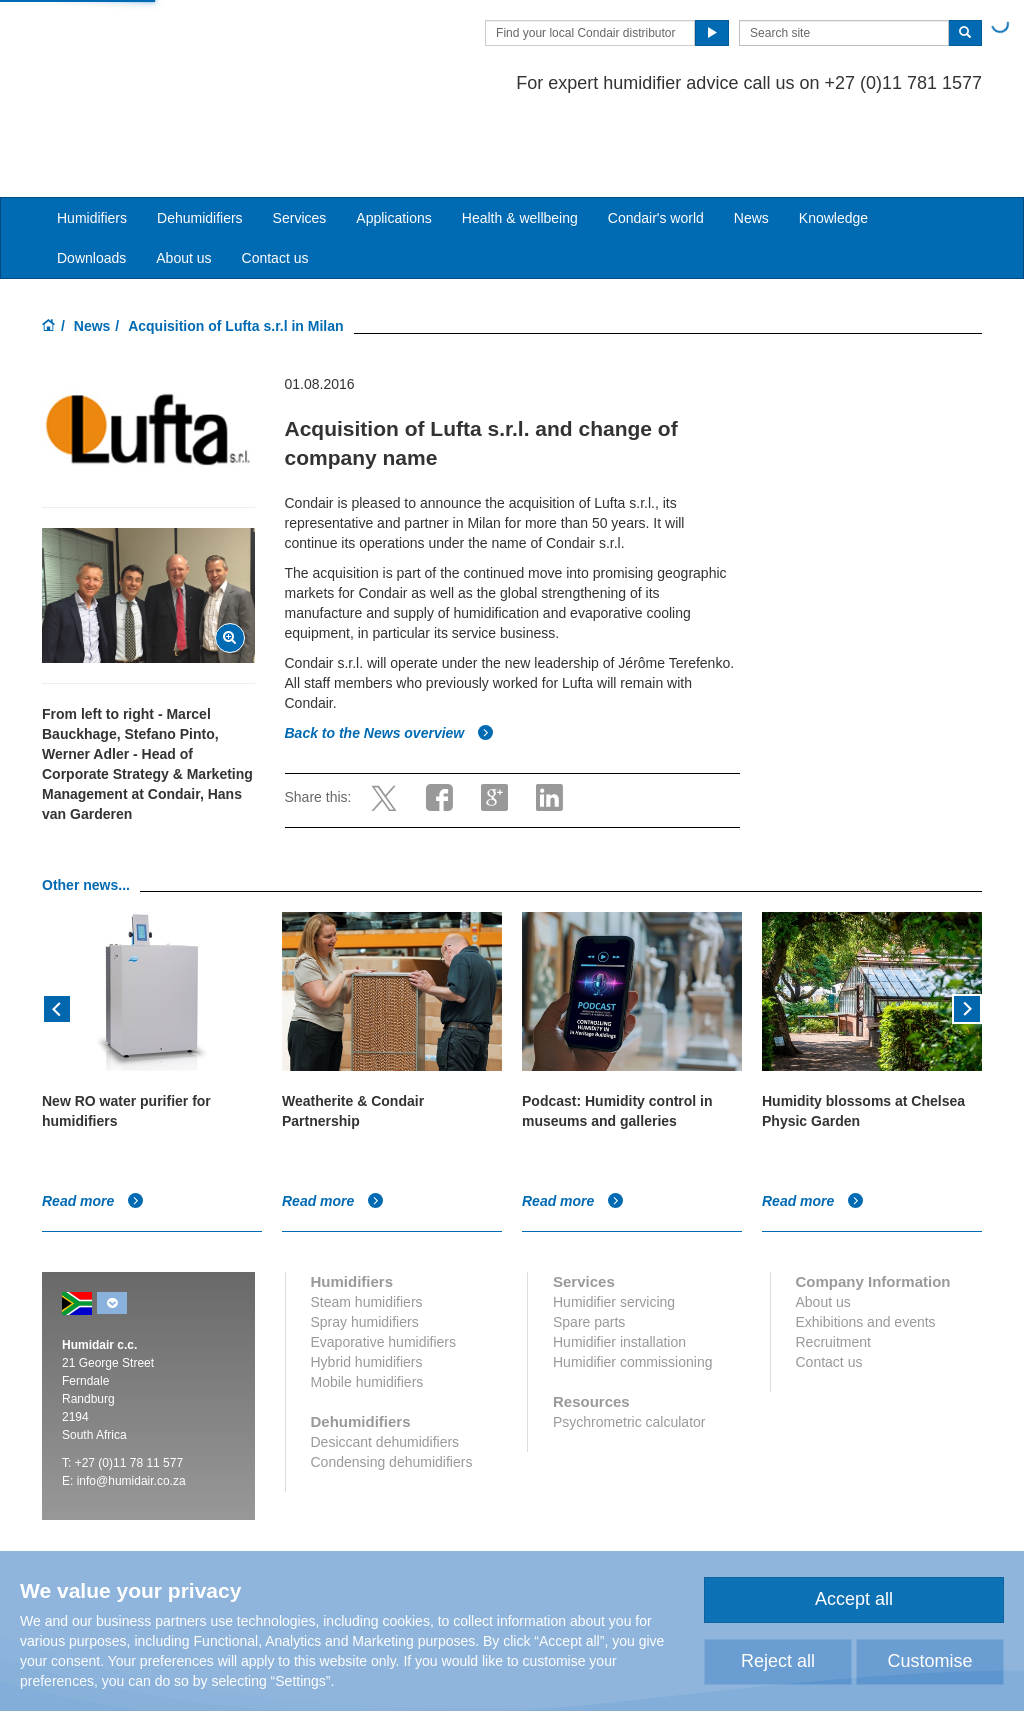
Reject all (778, 1661)
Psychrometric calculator (629, 1345)
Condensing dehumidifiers (392, 1385)
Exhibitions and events (866, 1245)
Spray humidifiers (365, 1245)
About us (183, 181)
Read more (93, 1124)
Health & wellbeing (520, 141)
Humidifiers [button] (92, 141)
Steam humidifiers (367, 1225)
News (751, 141)
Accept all (854, 1599)
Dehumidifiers (200, 141)
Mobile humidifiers (367, 1305)
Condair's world (656, 141)
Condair (157, 45)
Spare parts (589, 1245)
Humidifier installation (619, 1265)
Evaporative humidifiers (384, 1265)
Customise (929, 1661)
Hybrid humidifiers (367, 1285)
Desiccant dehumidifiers (385, 1365)
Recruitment (833, 1265)
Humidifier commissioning (633, 1285)
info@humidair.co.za (131, 1404)
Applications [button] (394, 141)
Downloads (91, 181)
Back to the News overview (390, 656)
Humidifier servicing (614, 1225)
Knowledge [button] (833, 141)
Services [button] (300, 141)
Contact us (275, 181)
